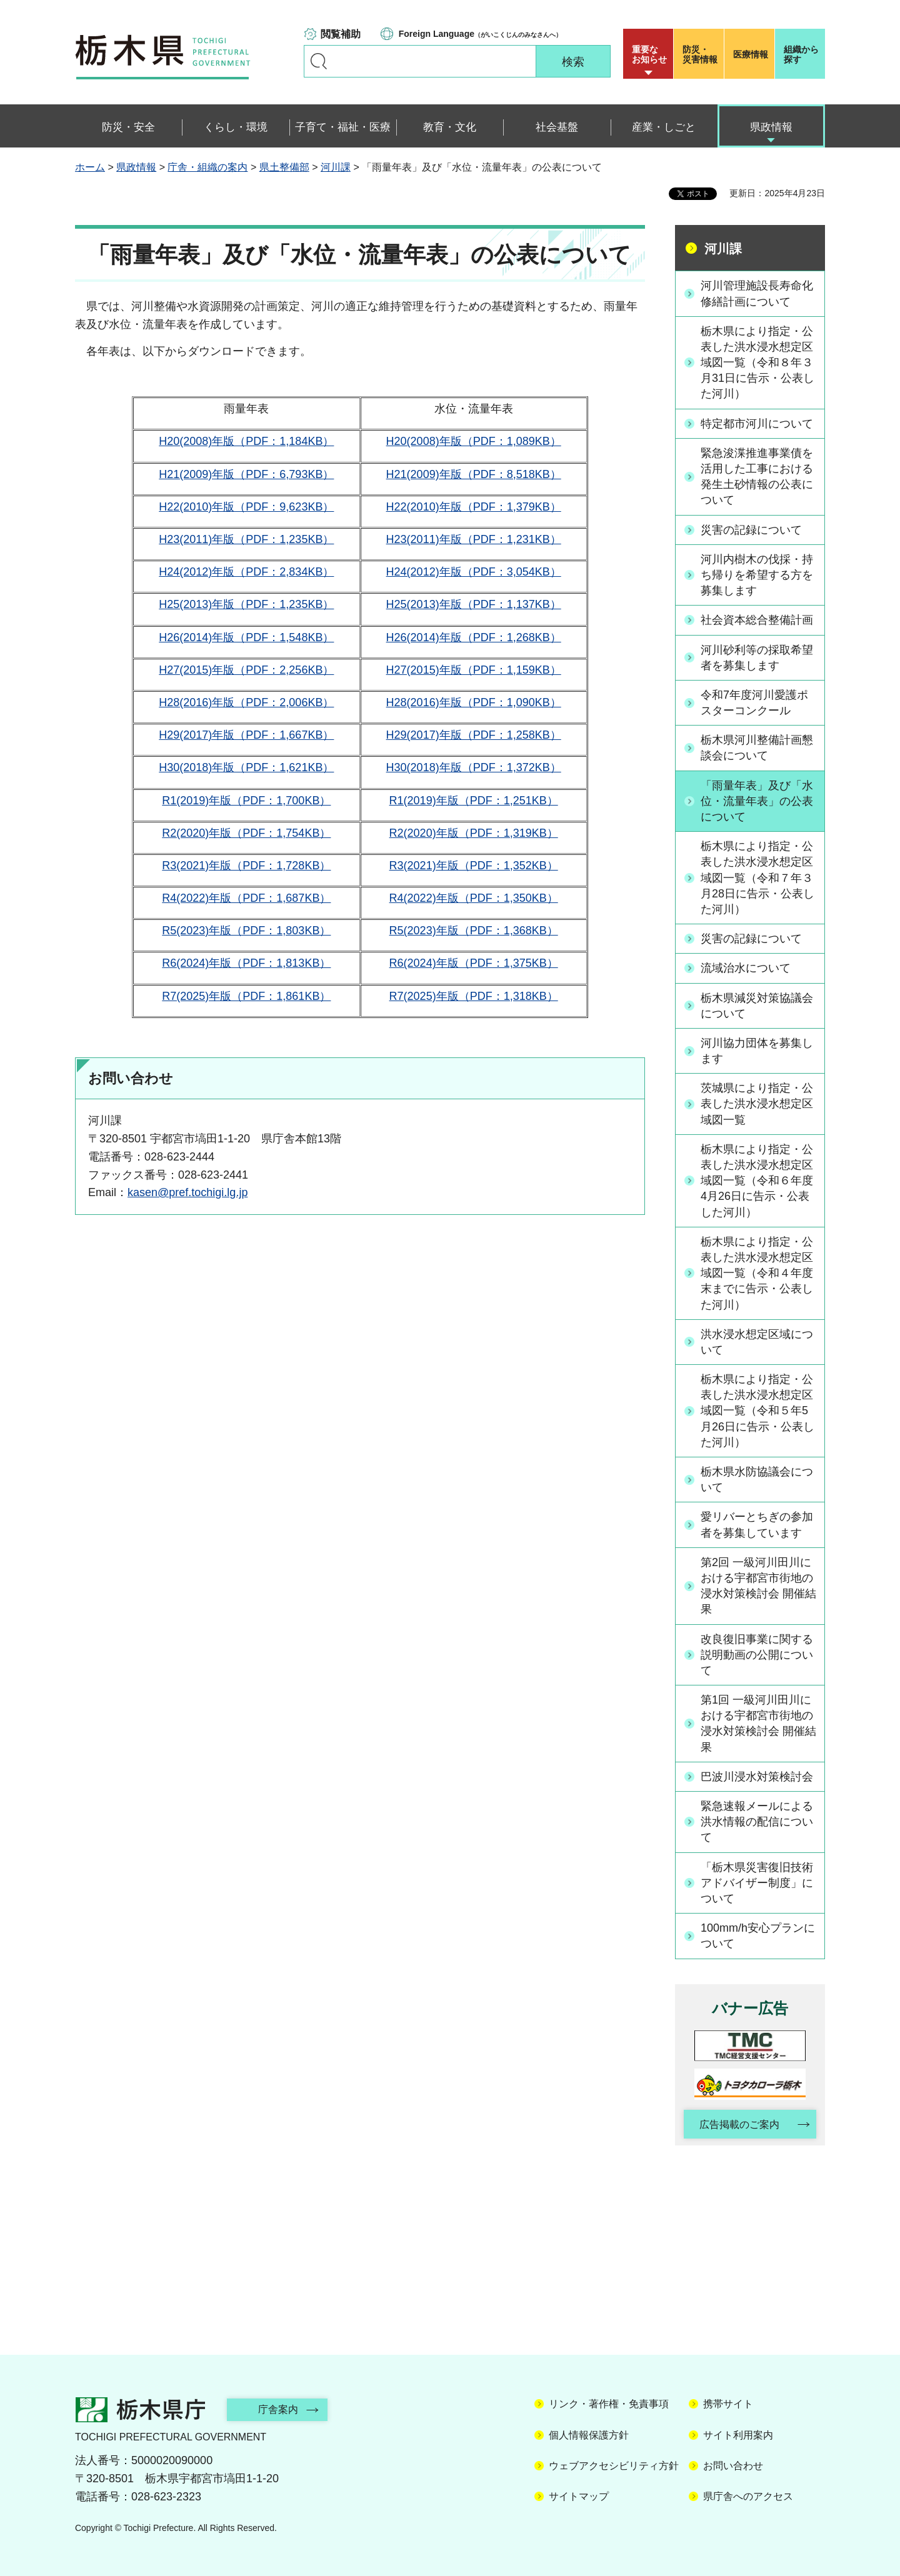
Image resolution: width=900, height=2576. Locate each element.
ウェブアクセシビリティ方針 (614, 2465)
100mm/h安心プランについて (758, 1936)
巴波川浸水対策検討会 (757, 1776)
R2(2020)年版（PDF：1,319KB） (473, 833)
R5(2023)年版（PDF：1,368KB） (473, 930)
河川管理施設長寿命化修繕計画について (757, 293)
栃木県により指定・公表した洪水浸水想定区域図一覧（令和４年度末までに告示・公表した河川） (757, 1273)
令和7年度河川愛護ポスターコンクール (754, 703)
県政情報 (136, 167)
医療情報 (750, 54)
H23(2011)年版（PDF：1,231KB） (473, 539)
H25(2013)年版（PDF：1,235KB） (246, 604)
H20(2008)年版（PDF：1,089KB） (473, 441)
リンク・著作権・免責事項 (609, 2404)
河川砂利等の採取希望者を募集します (757, 658)
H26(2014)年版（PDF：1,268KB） (473, 637)
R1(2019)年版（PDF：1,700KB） (246, 800)
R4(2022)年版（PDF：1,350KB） (473, 898)
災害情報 (701, 54)
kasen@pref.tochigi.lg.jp (188, 1192)
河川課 (336, 167)
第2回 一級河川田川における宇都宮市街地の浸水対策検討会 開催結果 (758, 1586)
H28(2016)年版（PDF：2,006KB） (246, 702)
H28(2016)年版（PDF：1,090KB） (473, 702)
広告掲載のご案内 (739, 2124)
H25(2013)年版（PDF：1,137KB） (473, 604)
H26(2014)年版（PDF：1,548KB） (246, 637)
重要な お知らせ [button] (649, 54)
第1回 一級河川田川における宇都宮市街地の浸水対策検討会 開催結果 (758, 1724)
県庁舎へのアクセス (748, 2496)
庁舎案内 (278, 2409)
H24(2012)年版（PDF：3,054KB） (473, 572)
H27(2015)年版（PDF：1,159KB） (473, 670)
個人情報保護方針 (589, 2435)
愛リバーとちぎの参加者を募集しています (757, 1524)
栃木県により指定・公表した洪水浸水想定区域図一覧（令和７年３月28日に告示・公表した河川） (757, 878)
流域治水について (746, 968)
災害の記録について (751, 530)
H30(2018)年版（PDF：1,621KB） (246, 767)
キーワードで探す (319, 61)
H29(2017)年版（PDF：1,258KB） (473, 735)
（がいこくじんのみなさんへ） (480, 34)
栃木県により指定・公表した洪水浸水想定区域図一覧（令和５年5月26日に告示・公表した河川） (757, 1411)
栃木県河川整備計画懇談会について (757, 748)
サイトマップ (579, 2496)
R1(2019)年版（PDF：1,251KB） (473, 800)
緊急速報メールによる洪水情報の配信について (757, 1822)
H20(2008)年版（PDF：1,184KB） (246, 441)
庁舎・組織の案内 (208, 167)
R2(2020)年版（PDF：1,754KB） (246, 833)
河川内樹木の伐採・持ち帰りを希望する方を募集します (757, 575)
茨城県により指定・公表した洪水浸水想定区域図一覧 (757, 1104)
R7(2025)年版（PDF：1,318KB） (473, 996)
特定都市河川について (757, 423)
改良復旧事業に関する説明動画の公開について (757, 1655)
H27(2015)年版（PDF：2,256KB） (246, 670)
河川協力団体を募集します (757, 1051)
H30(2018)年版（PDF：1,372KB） (473, 767)
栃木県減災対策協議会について (757, 1006)
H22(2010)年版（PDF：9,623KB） (246, 507)
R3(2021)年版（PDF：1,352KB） (473, 865)
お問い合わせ (733, 2465)
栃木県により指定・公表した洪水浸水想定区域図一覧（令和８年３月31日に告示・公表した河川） (757, 363)
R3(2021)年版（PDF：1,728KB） (246, 865)
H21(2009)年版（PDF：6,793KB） (246, 474)
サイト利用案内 (738, 2435)
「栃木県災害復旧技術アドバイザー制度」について (757, 1883)
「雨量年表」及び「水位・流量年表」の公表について (757, 801)
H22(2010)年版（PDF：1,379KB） (473, 507)
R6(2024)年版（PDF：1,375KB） (473, 963)
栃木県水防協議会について (757, 1479)
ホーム (90, 167)
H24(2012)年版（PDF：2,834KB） (246, 572)
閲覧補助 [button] (341, 34)
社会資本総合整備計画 (757, 620)
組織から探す (801, 54)
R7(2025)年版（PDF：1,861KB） (246, 996)
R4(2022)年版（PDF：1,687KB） (246, 898)
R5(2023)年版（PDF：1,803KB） (246, 930)
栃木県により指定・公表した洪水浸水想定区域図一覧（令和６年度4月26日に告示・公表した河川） (757, 1181)
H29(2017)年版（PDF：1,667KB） (246, 735)
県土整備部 (284, 167)
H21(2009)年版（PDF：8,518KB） (473, 474)
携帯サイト (728, 2404)
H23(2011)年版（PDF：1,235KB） (246, 539)
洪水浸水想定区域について (757, 1342)
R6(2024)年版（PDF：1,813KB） (246, 963)
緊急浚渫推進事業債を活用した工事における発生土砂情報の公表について (757, 477)
